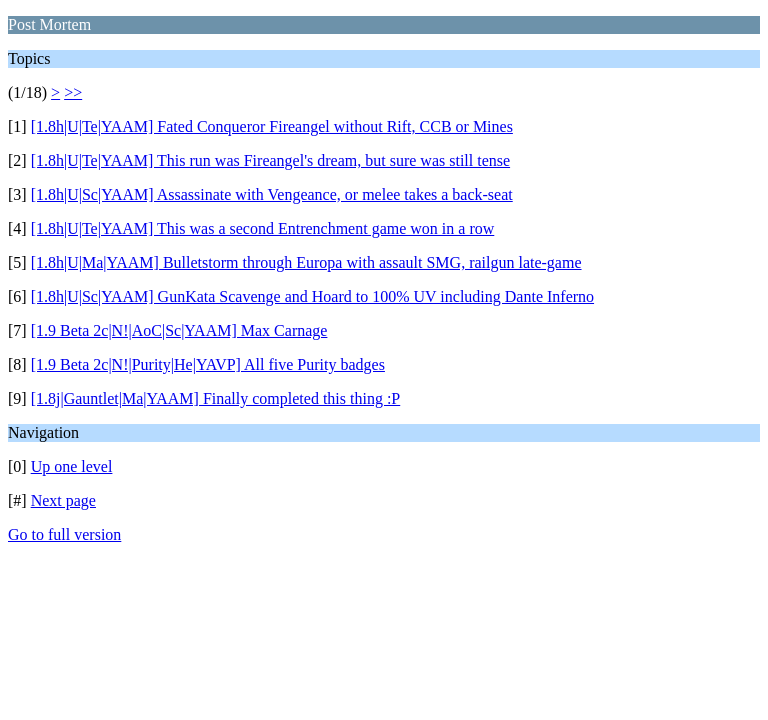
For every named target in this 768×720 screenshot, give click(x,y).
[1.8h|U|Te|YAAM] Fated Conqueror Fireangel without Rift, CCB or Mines (272, 126)
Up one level (72, 466)
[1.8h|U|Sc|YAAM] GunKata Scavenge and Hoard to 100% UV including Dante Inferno (312, 296)
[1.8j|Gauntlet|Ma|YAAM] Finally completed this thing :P (216, 398)
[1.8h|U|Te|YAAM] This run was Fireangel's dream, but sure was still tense (270, 160)
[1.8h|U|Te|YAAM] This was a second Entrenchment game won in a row (263, 228)
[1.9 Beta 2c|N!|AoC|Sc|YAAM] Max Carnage (179, 330)
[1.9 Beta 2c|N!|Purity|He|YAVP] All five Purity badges (208, 364)
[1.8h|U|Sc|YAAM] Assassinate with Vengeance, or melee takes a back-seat (272, 194)
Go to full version (64, 534)
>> (73, 92)
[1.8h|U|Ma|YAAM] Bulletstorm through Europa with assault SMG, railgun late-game (306, 262)
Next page (63, 500)
